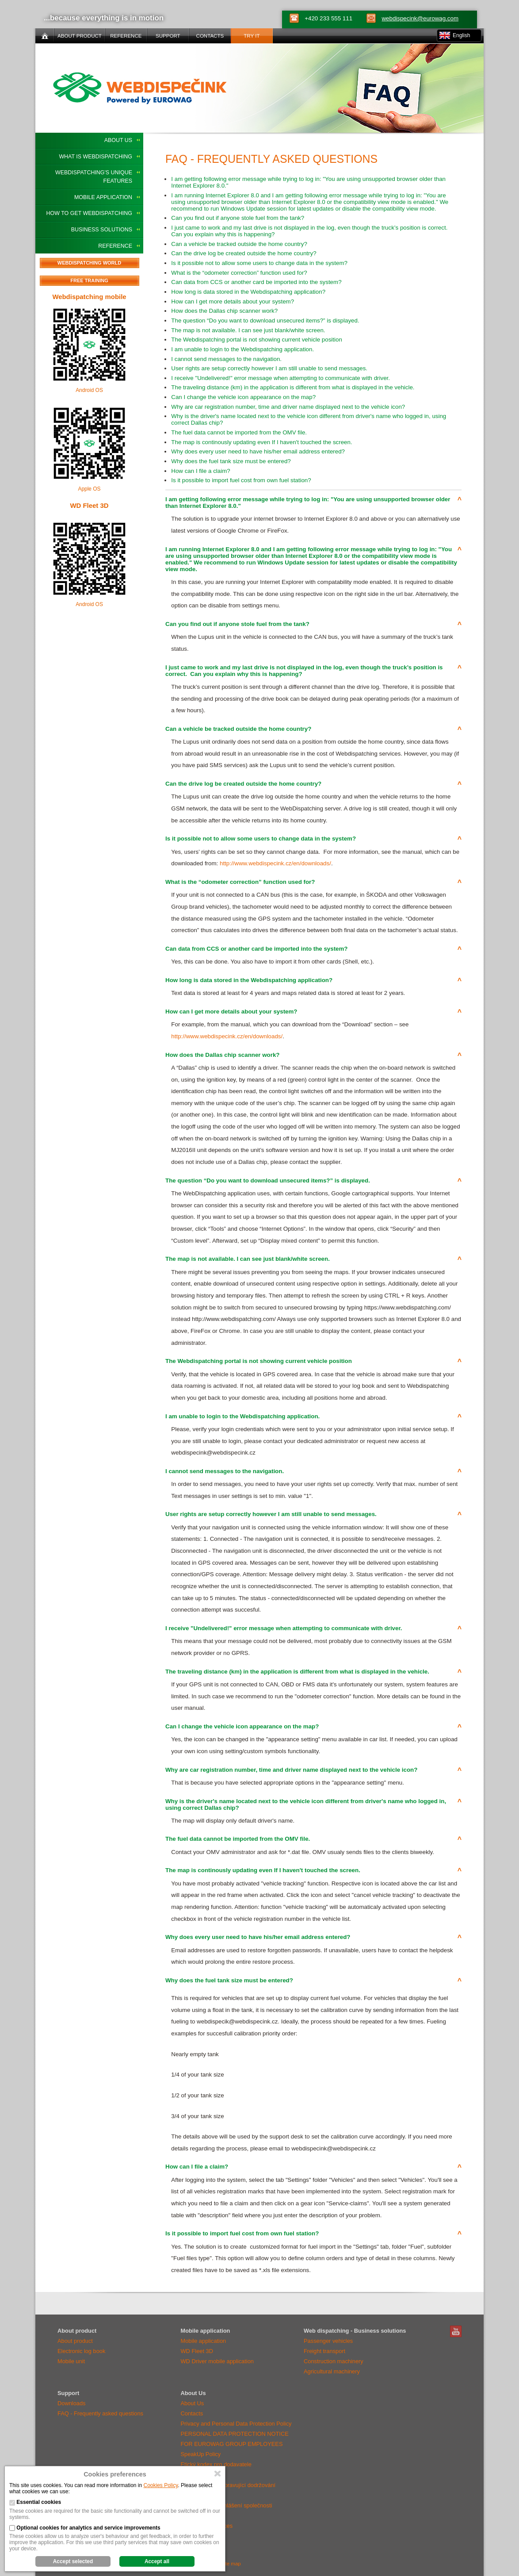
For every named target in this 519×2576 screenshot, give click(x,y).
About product (75, 2341)
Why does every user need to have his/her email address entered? (258, 451)
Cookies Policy (161, 2485)
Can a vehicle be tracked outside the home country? (239, 244)
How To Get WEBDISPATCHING (89, 213)
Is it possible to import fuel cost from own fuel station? (241, 480)
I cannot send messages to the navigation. (226, 359)
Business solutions (101, 230)
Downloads (71, 2403)
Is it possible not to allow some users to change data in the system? (259, 263)
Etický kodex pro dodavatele (216, 2464)
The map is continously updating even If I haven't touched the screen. (261, 442)
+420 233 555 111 (328, 18)
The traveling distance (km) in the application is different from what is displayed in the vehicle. (292, 387)
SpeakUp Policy (201, 2454)
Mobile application (103, 197)
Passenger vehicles (328, 2341)
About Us (118, 140)
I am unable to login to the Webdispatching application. (242, 349)
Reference (115, 246)
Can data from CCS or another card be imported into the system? (256, 282)
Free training (89, 280)
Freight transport (324, 2351)
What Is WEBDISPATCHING (95, 157)
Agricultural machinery (332, 2371)
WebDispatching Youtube (456, 2331)
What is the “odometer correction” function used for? (239, 272)
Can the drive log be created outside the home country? (243, 253)
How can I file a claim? (200, 471)
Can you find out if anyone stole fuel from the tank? (237, 218)
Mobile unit (71, 2361)
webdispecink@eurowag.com (420, 18)
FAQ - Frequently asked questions (100, 2413)
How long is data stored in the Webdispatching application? (248, 291)
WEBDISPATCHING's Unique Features (93, 176)
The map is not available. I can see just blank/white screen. (248, 330)
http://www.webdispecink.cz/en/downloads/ (275, 863)
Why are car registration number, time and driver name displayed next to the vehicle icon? (288, 406)
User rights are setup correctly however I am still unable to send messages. (269, 368)
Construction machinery (333, 2361)
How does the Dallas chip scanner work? (224, 310)
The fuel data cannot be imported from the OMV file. (239, 432)
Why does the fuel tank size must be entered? (230, 461)
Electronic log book (81, 2351)
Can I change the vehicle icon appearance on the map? (243, 397)
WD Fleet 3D (89, 505)
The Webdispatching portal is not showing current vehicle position (256, 339)
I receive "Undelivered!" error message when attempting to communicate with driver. (280, 378)
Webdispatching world (89, 262)
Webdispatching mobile (89, 296)
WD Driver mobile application (217, 2361)
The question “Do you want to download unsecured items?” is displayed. (265, 320)
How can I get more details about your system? (232, 301)
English (461, 35)
